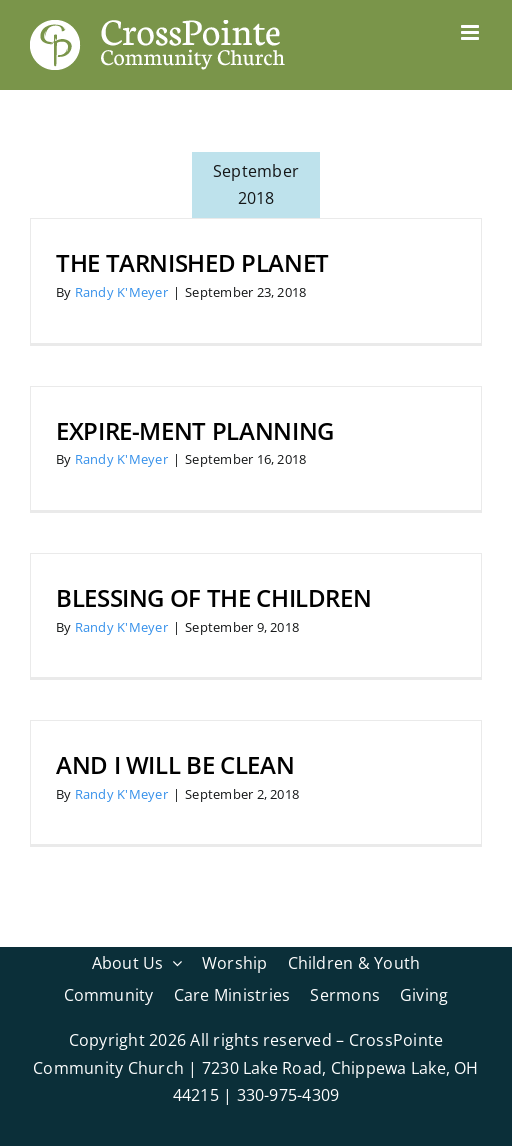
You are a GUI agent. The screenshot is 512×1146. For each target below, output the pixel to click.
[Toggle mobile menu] (471, 32)
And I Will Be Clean (175, 764)
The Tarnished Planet (192, 262)
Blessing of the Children (213, 597)
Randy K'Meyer (121, 292)
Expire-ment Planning (195, 430)
